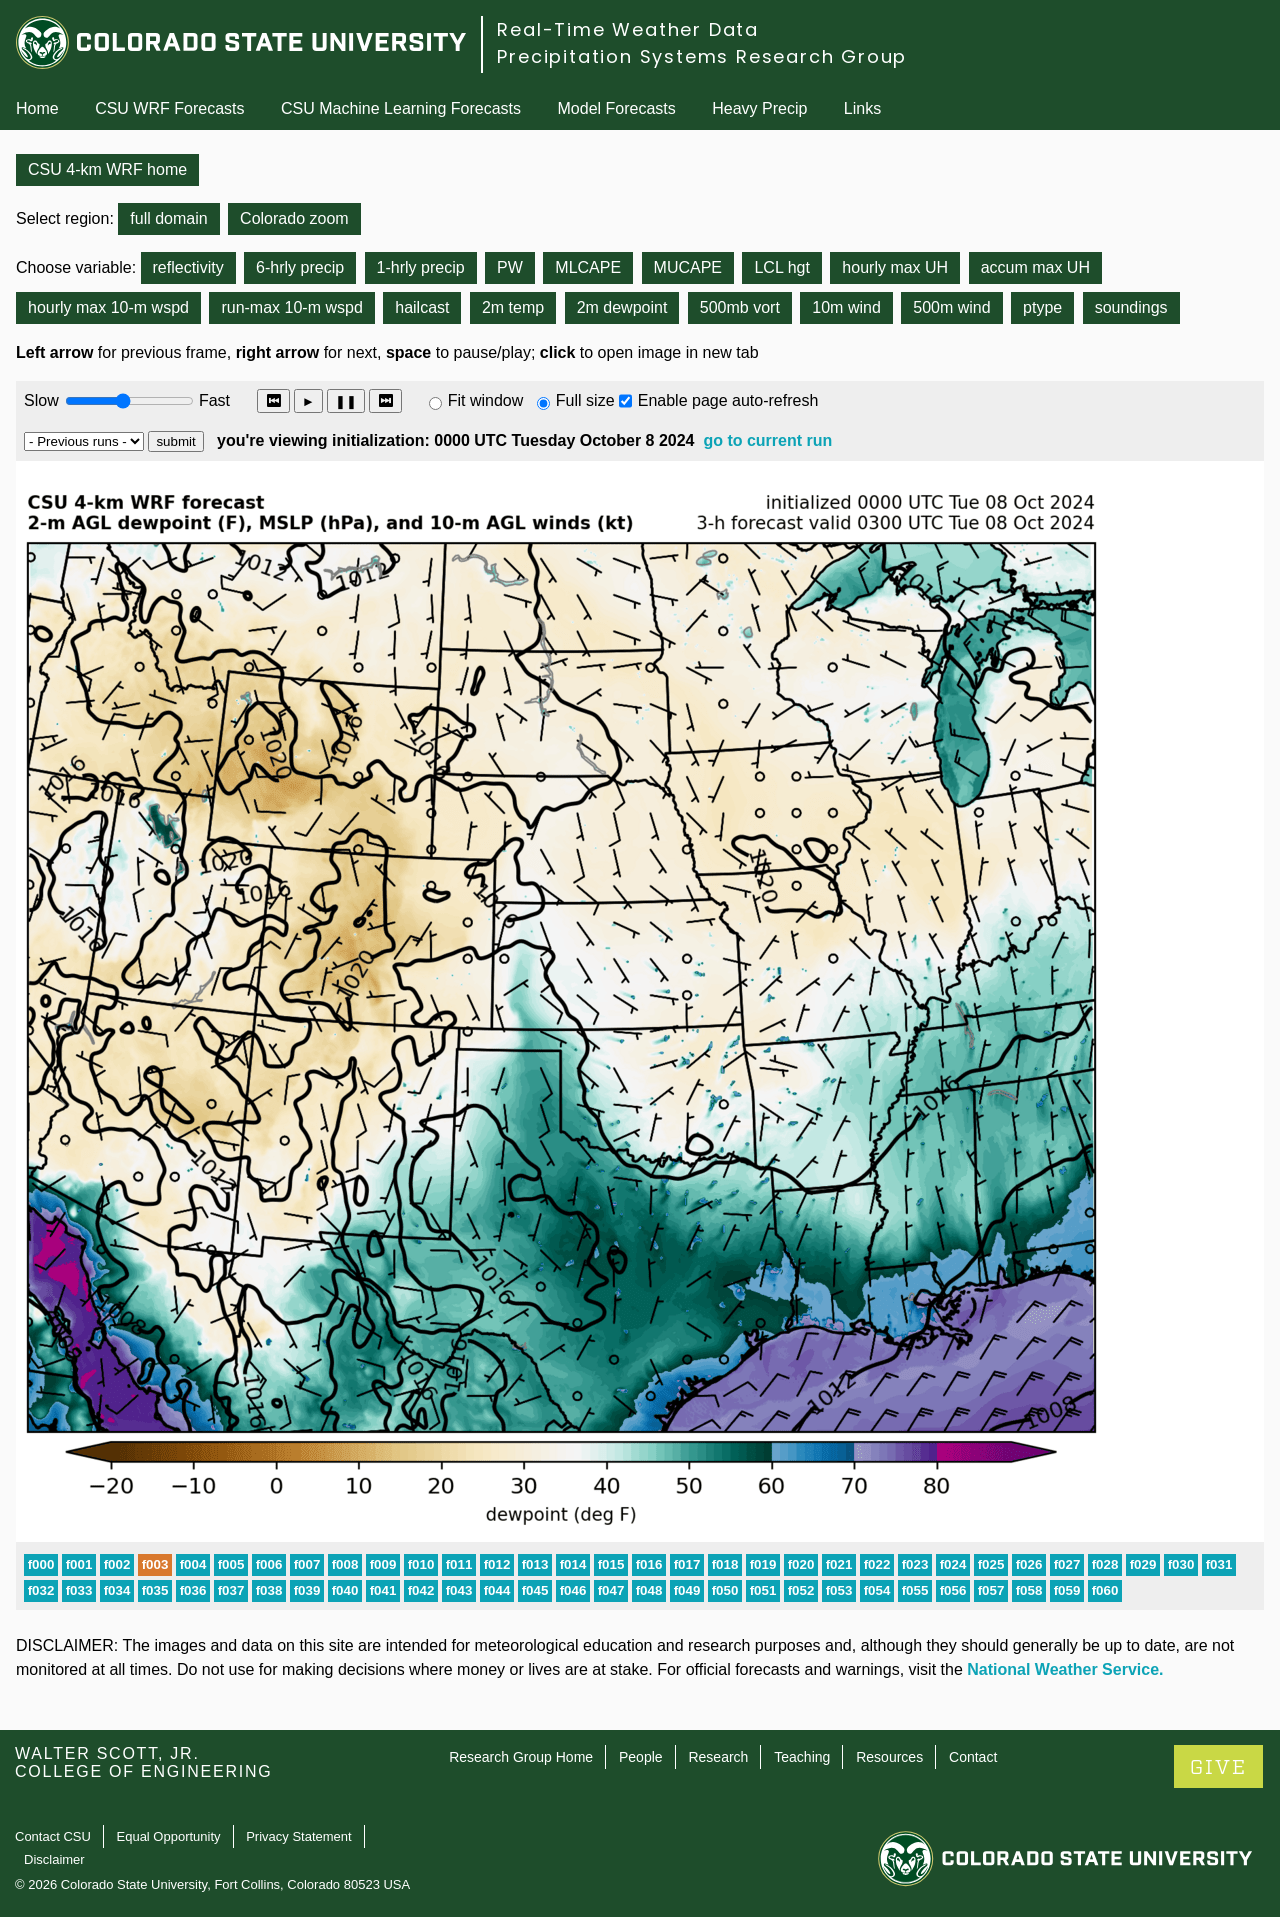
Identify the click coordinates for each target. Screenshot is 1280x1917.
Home (37, 108)
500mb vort (740, 307)
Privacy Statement (299, 1836)
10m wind (846, 307)
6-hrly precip (300, 267)
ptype (1042, 307)
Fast (213, 400)
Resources (889, 1757)
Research (718, 1757)
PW (510, 267)
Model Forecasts (617, 108)
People (641, 1757)
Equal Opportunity (169, 1836)
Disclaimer (54, 1859)
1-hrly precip (421, 267)
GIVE (1218, 1767)
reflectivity (188, 267)
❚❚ (346, 401)
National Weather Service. (1065, 1669)
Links (862, 108)
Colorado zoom (294, 218)
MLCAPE (588, 267)
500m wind (951, 307)
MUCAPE (688, 267)
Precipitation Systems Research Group (702, 56)
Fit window (486, 400)
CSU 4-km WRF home (107, 169)
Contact (973, 1757)
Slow (41, 400)
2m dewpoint (622, 307)
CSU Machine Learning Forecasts (401, 108)
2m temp (513, 307)
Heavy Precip (759, 108)
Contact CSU (53, 1836)
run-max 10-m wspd (291, 307)
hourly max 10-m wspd (108, 307)
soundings (1131, 307)
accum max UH (1035, 267)
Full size (585, 400)
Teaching (802, 1757)
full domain (168, 218)
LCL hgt (781, 267)
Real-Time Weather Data (628, 29)
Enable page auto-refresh (728, 400)
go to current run (767, 440)
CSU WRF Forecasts (169, 108)
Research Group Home (521, 1757)
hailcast (422, 307)
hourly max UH (895, 267)
